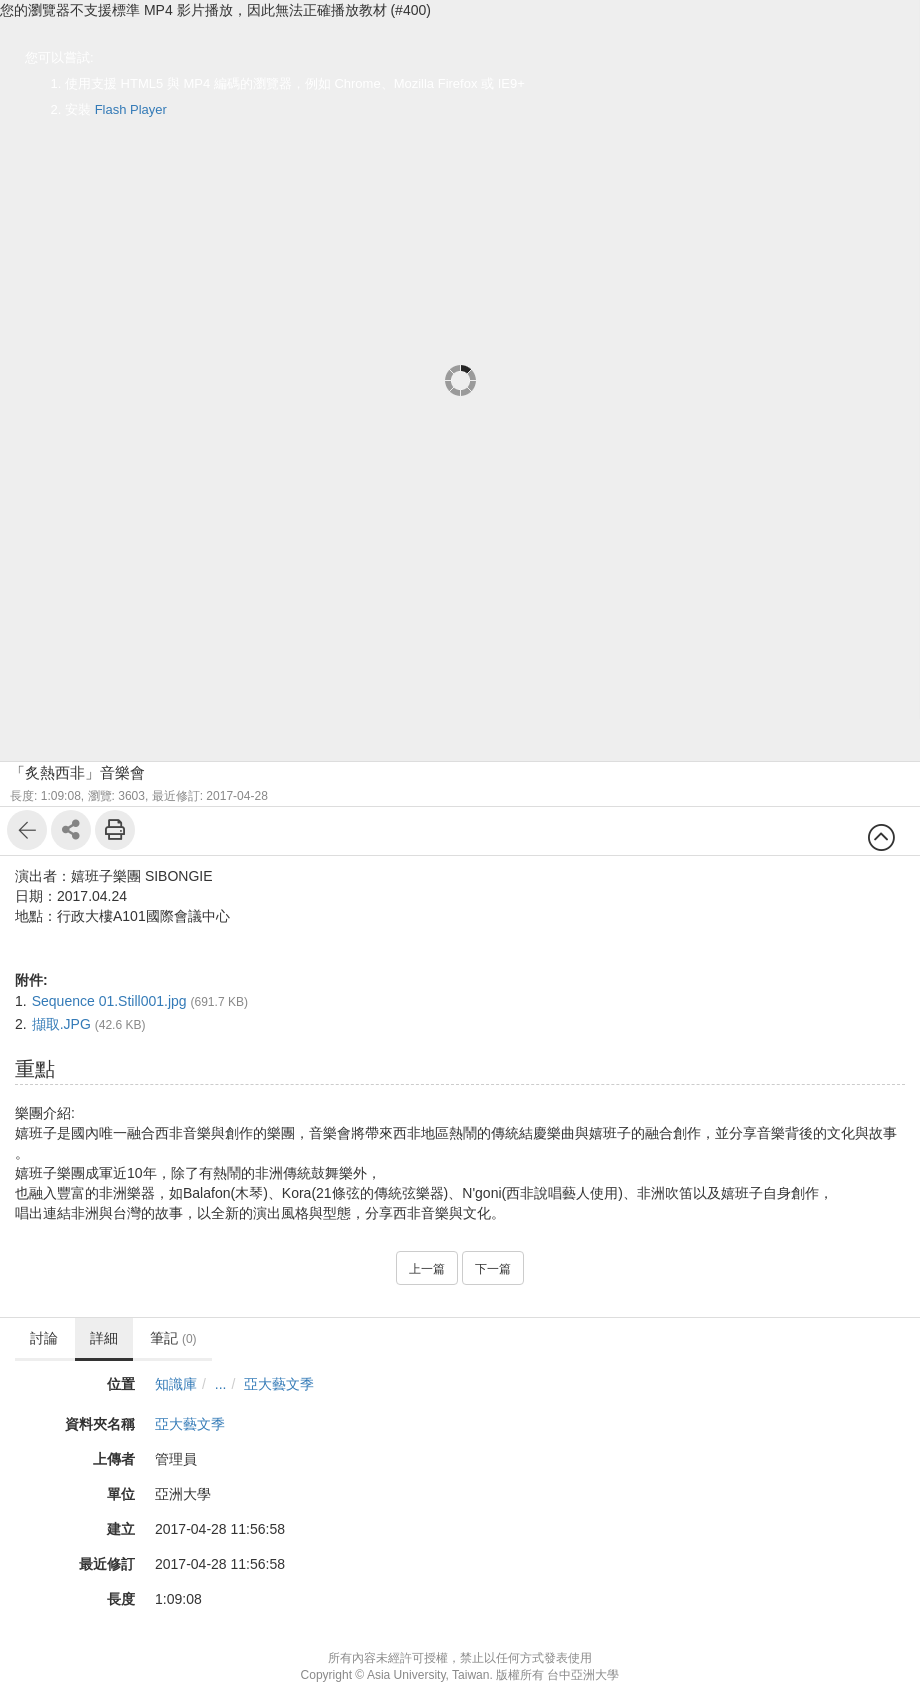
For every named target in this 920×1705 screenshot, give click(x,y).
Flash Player (131, 109)
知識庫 (176, 1384)
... (221, 1384)
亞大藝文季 (279, 1384)
